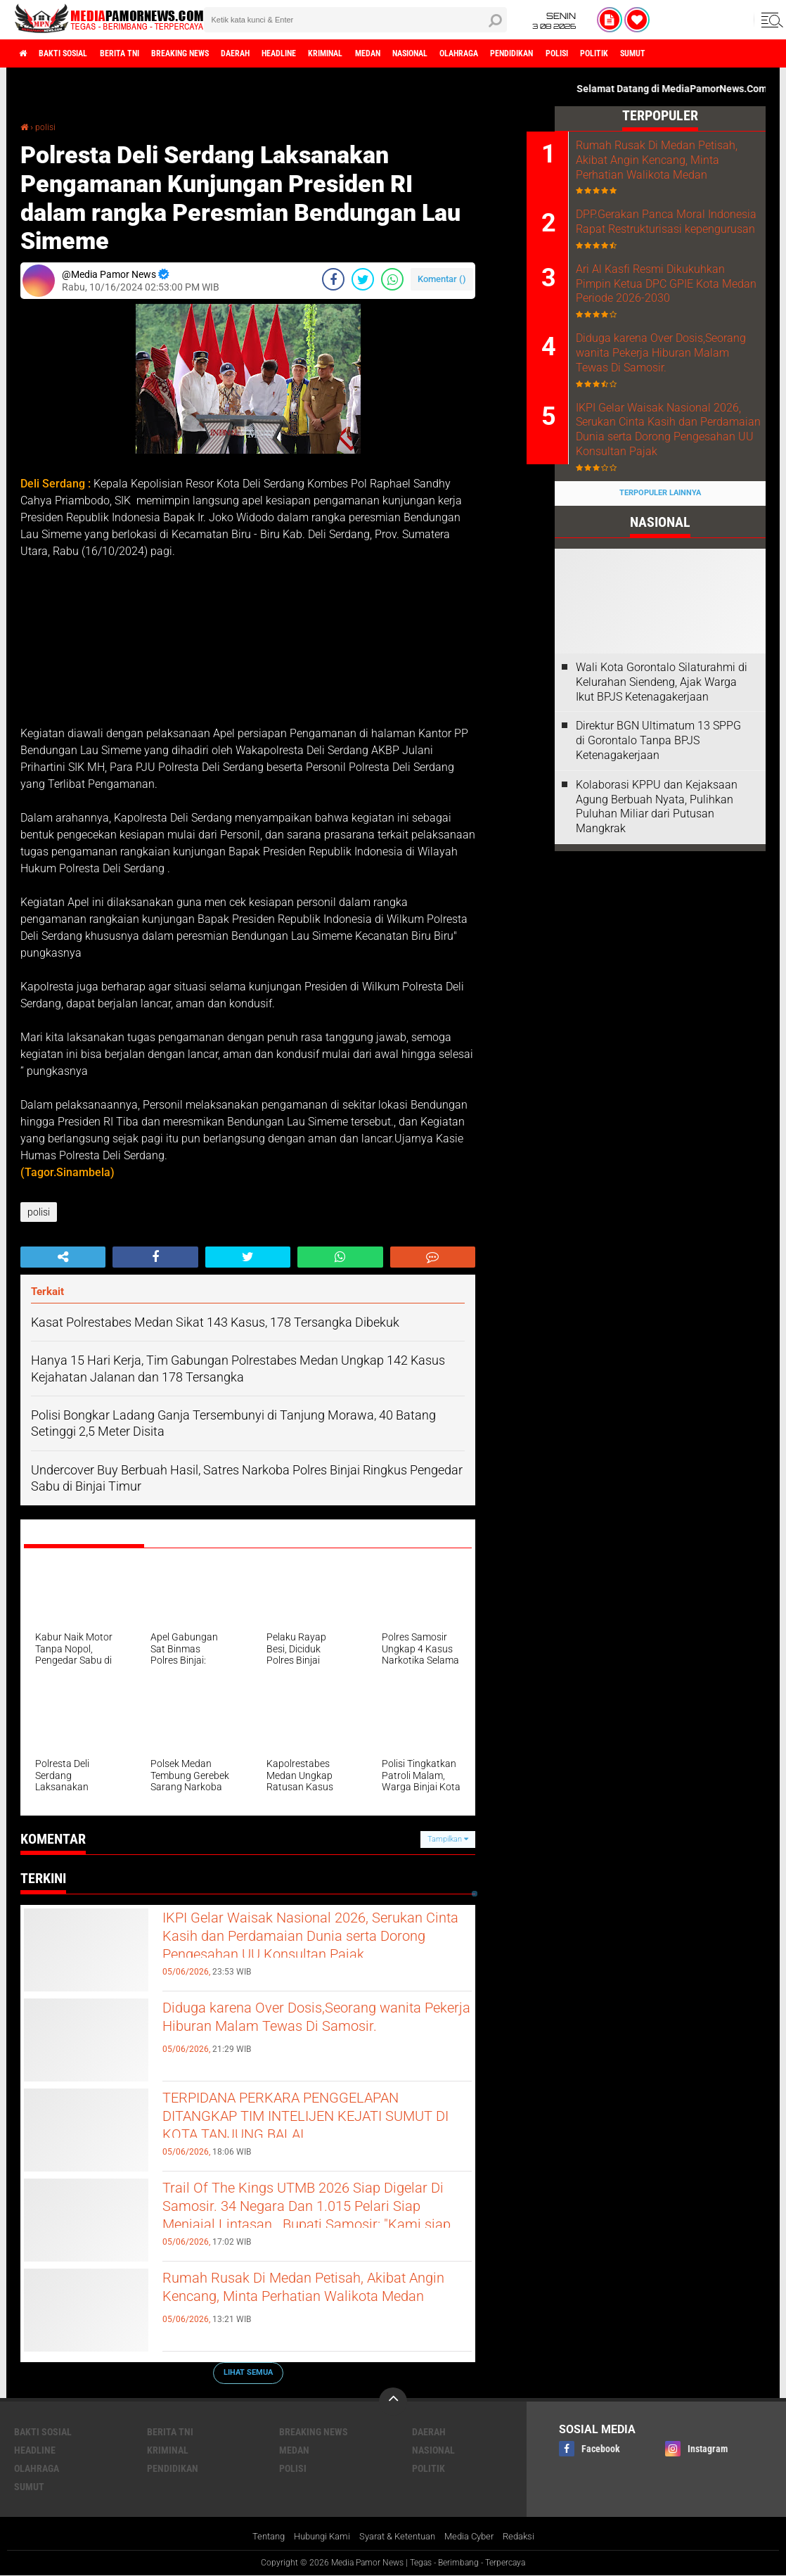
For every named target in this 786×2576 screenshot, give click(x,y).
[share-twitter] (363, 278)
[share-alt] (62, 1257)
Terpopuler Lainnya (660, 568)
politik (727, 53)
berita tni (143, 53)
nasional (500, 53)
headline (338, 53)
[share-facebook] (333, 278)
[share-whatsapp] (392, 278)
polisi (681, 53)
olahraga (561, 53)
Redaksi (530, 2536)
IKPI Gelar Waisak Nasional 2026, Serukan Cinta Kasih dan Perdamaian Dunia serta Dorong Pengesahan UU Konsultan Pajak (309, 1954)
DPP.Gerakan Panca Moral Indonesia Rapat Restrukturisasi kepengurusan (677, 248)
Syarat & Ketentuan (397, 2536)
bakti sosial (75, 53)
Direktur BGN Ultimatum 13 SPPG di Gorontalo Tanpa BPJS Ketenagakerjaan (658, 815)
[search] (355, 19)
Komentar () (442, 278)
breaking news (217, 53)
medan (448, 53)
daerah (285, 53)
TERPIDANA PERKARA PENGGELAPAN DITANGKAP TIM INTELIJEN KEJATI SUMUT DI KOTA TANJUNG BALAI (305, 2135)
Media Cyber (476, 2536)
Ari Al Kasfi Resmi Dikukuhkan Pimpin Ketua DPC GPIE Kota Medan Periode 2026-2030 (678, 321)
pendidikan (625, 53)
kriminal (396, 53)
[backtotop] (393, 2401)
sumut (29, 2486)
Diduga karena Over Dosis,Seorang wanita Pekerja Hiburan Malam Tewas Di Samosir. (312, 2032)
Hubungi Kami (315, 2536)
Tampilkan (447, 1838)
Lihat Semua (248, 2371)
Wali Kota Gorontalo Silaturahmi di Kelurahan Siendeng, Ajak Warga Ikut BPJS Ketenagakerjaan (661, 757)
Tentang (257, 2536)
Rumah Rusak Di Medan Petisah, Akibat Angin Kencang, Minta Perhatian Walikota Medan (315, 2303)
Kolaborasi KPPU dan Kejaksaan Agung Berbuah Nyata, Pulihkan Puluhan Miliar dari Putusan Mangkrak (656, 881)
